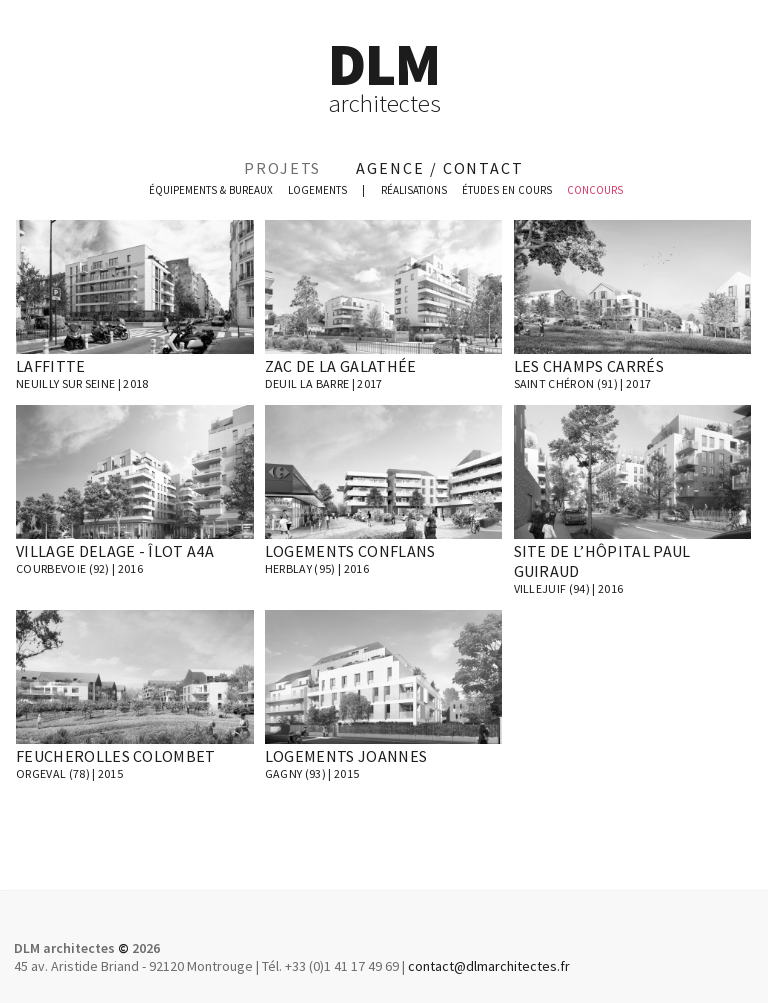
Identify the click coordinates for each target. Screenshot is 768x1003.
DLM (384, 76)
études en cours (507, 190)
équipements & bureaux (211, 190)
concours (595, 190)
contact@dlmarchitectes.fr (489, 966)
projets (282, 168)
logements (317, 190)
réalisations (414, 190)
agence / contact (440, 168)
